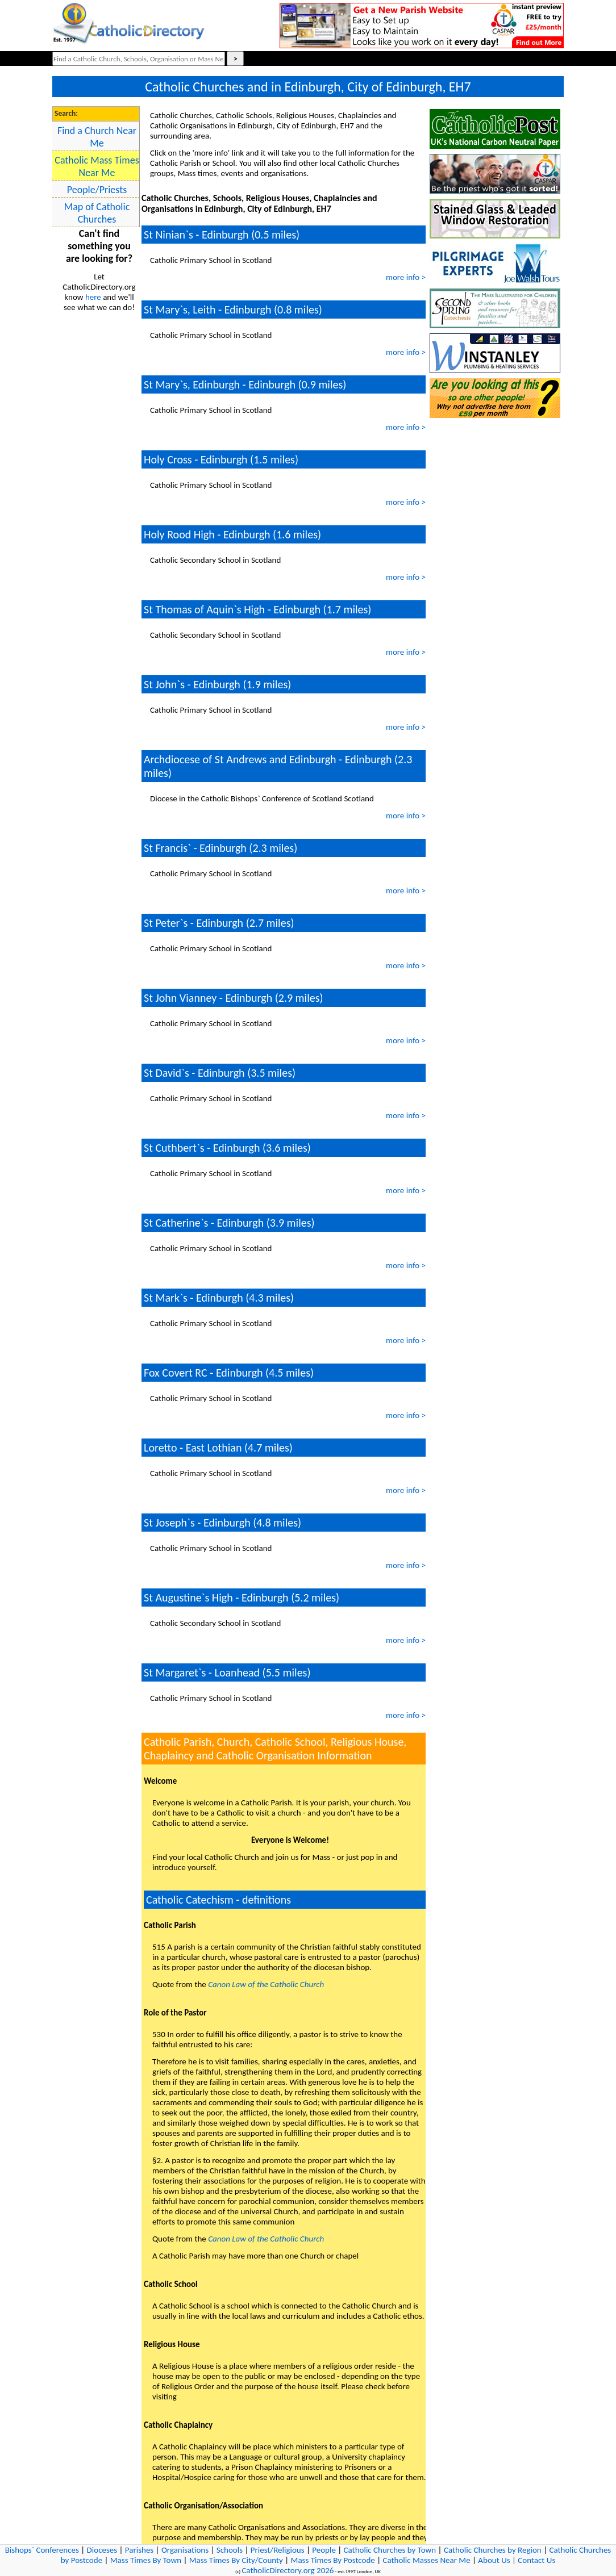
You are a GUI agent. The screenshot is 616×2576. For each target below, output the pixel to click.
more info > (406, 277)
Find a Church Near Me (96, 136)
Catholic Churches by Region (493, 2550)
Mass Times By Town (145, 2560)
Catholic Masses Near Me (426, 2560)
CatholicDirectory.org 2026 (288, 2570)
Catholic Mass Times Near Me (97, 166)
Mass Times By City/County (236, 2560)
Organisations (185, 2550)
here (93, 297)
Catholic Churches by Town (390, 2550)
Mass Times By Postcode (333, 2560)
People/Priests (97, 189)
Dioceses (102, 2550)
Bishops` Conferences (42, 2550)
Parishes (139, 2550)
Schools (230, 2550)
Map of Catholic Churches (97, 212)
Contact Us (536, 2560)
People (324, 2550)
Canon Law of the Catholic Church (266, 1984)
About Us (494, 2560)
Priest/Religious (278, 2550)
